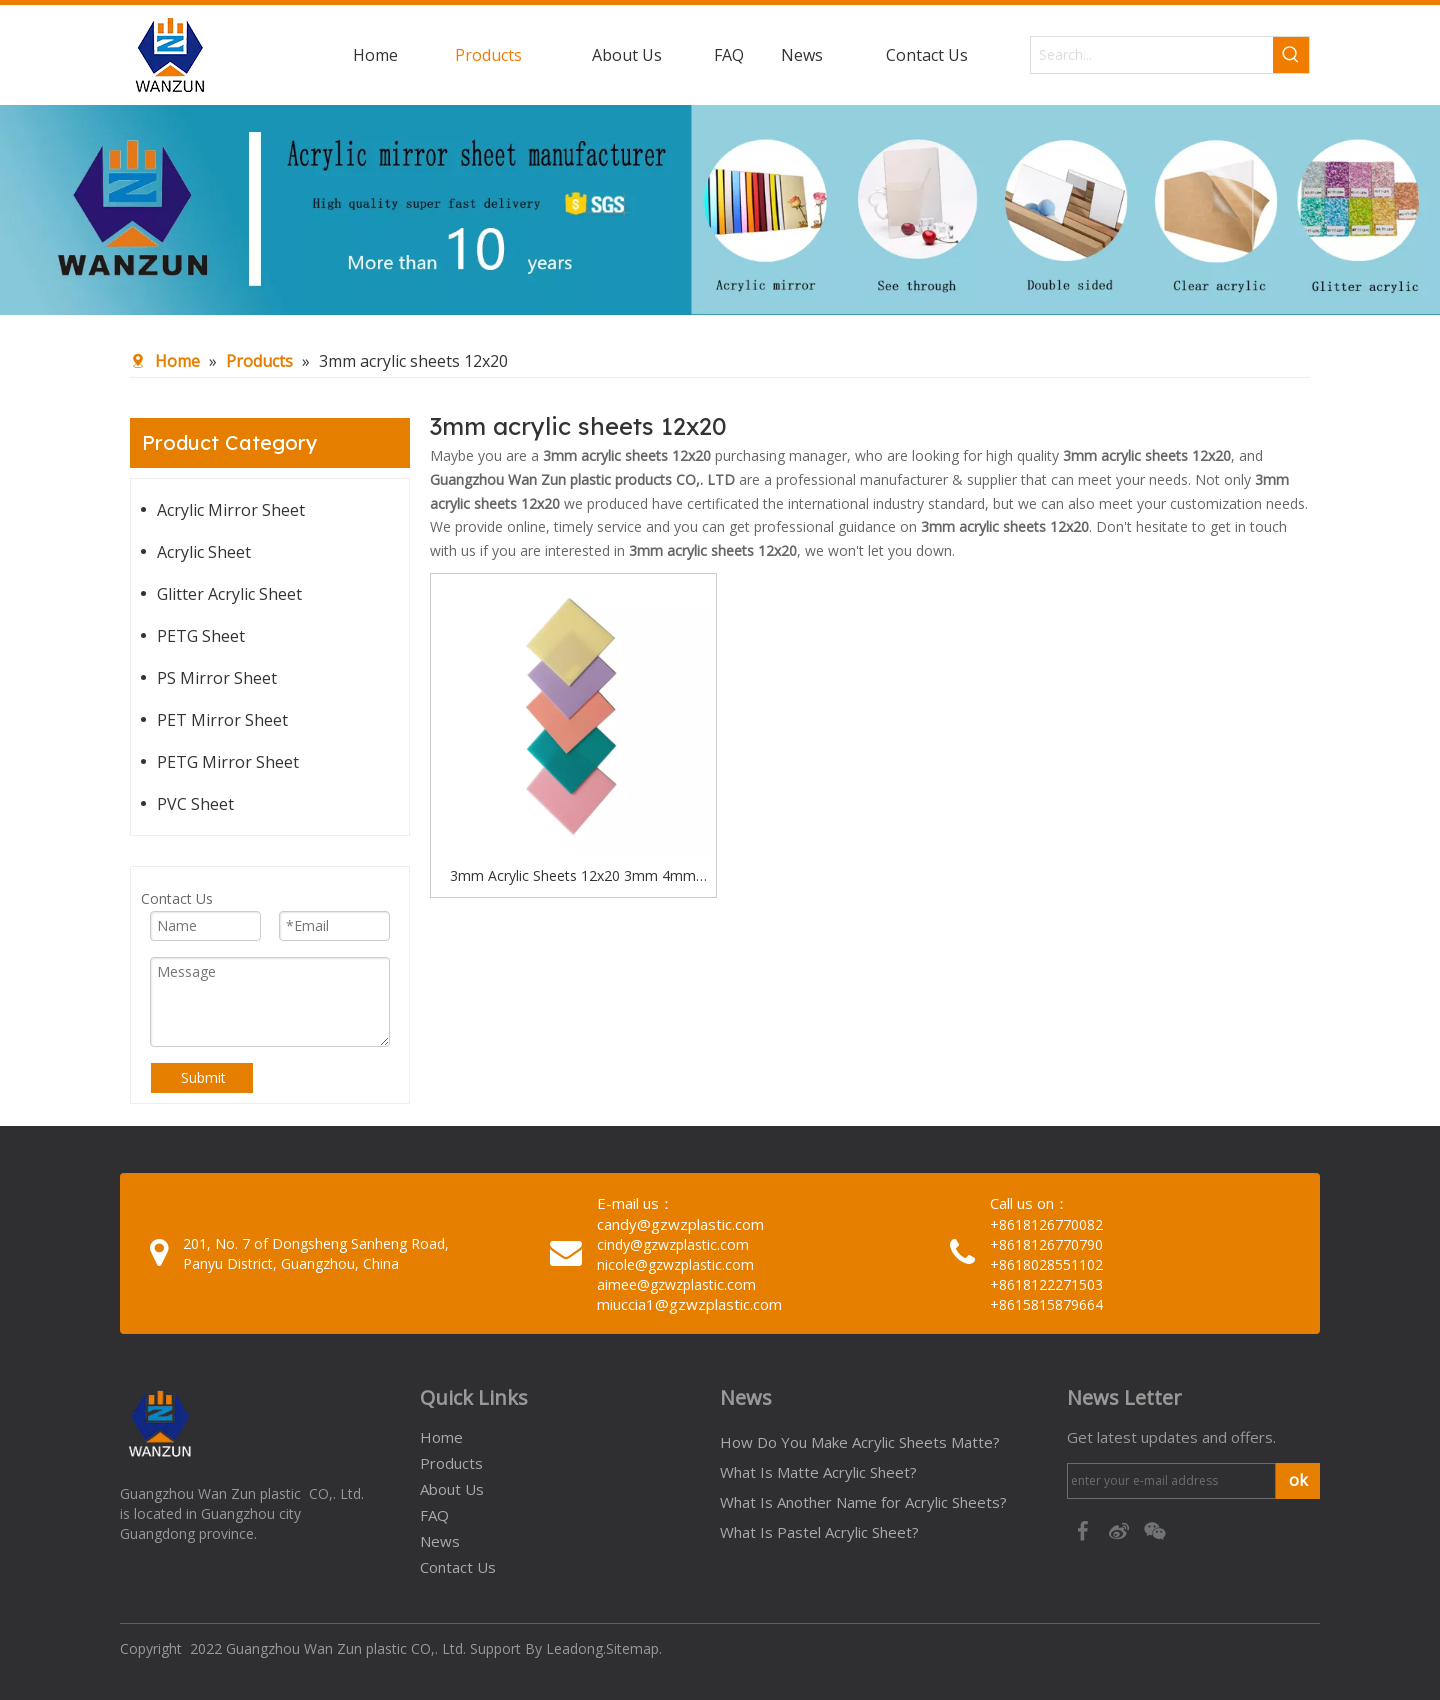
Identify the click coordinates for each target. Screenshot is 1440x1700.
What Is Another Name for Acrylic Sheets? (863, 1502)
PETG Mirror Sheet (228, 762)
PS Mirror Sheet (217, 678)
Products (451, 1463)
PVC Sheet (195, 804)
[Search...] (1152, 55)
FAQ (434, 1515)
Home (441, 1437)
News (440, 1541)
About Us (452, 1489)
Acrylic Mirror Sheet (231, 510)
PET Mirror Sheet (222, 720)
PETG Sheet (201, 636)
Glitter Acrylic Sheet (229, 594)
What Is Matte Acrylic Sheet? (818, 1472)
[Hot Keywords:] (1291, 55)
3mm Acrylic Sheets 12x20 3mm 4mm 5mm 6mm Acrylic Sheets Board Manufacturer (573, 877)
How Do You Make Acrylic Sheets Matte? (860, 1442)
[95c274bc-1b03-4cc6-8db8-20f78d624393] (720, 210)
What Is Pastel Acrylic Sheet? (819, 1532)
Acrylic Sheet (204, 552)
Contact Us (458, 1567)
